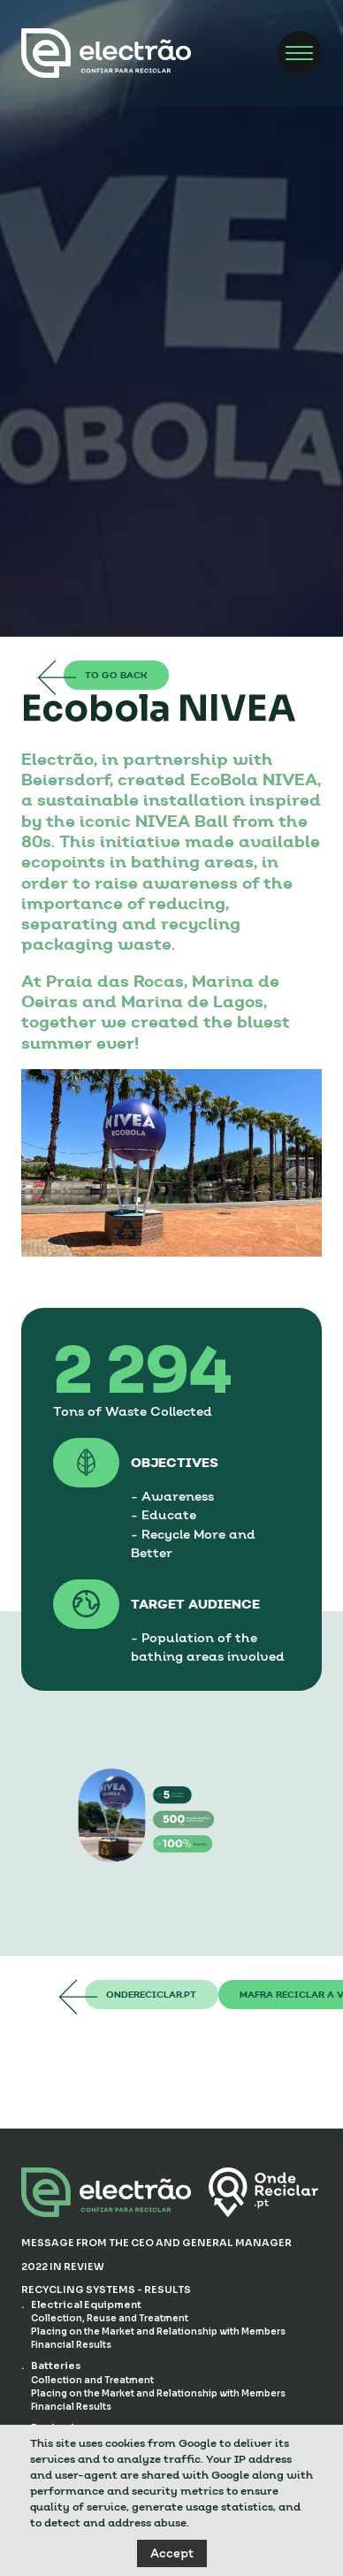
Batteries (56, 2365)
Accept (172, 2553)
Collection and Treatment (93, 2380)
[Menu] (300, 53)
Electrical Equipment (86, 2304)
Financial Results (71, 2345)
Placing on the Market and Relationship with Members (158, 2331)
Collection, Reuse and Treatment (109, 2318)
